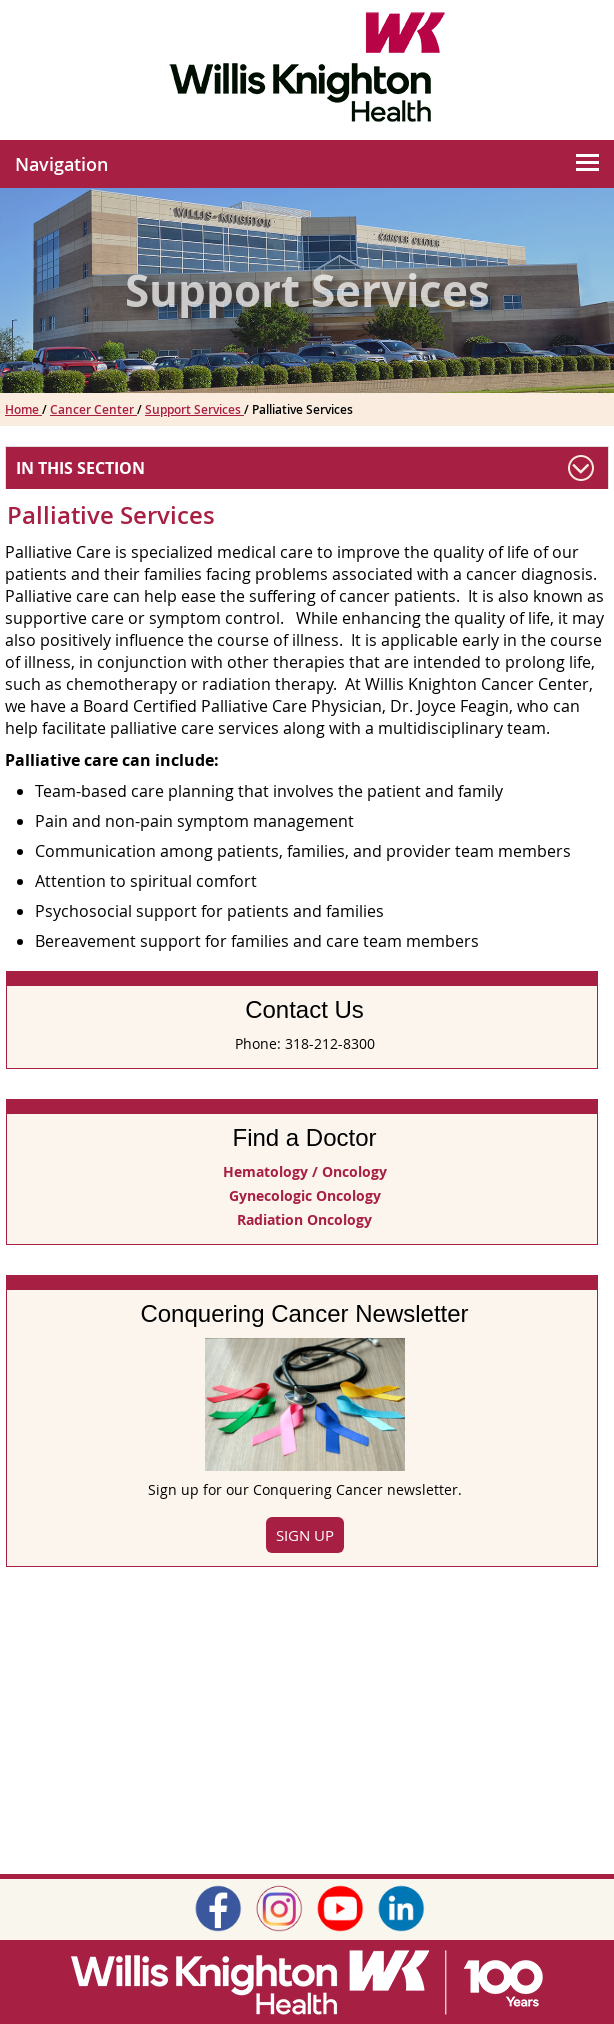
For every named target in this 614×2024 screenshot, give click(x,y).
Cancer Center (93, 409)
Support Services (194, 409)
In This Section (80, 468)
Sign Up (305, 1535)
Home (23, 409)
